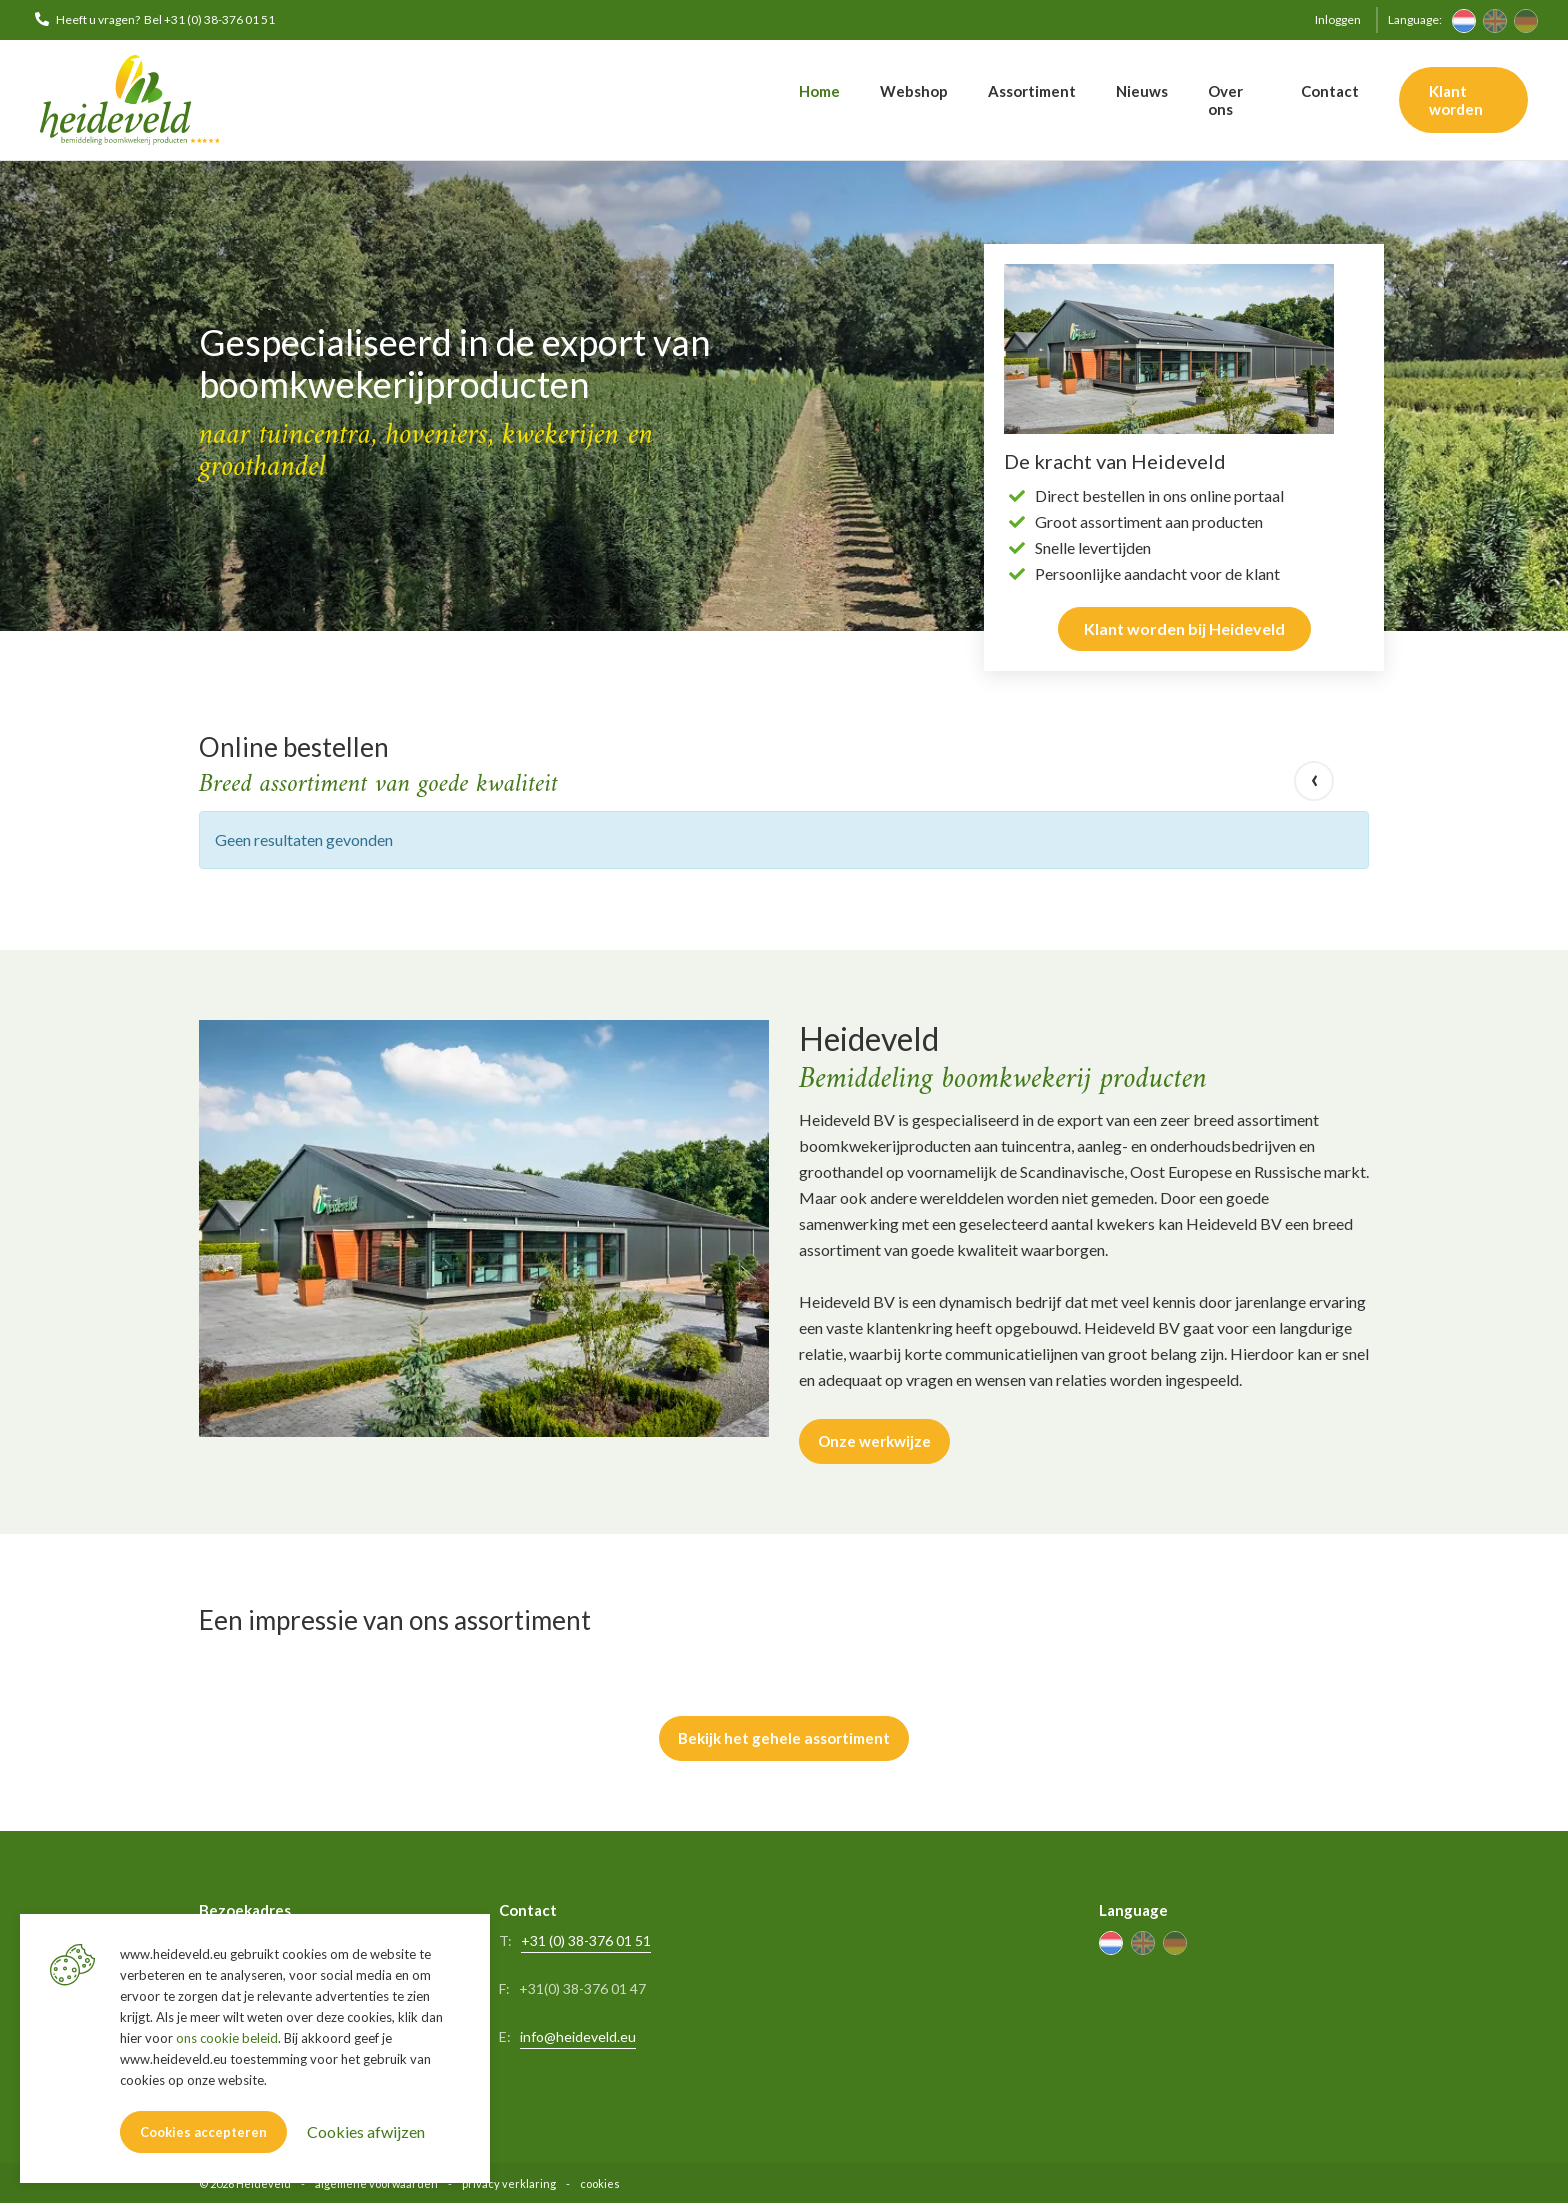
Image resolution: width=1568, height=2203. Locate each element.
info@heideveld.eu (578, 2034)
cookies (600, 2181)
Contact (1330, 91)
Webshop (914, 91)
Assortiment (1032, 91)
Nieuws (1142, 91)
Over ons (1225, 100)
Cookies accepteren (203, 2132)
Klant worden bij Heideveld (1184, 628)
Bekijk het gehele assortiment (784, 1736)
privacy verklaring (509, 2181)
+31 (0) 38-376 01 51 (586, 1938)
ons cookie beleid (227, 2038)
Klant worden (1456, 100)
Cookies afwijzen (366, 2131)
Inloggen (1338, 19)
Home (819, 91)
